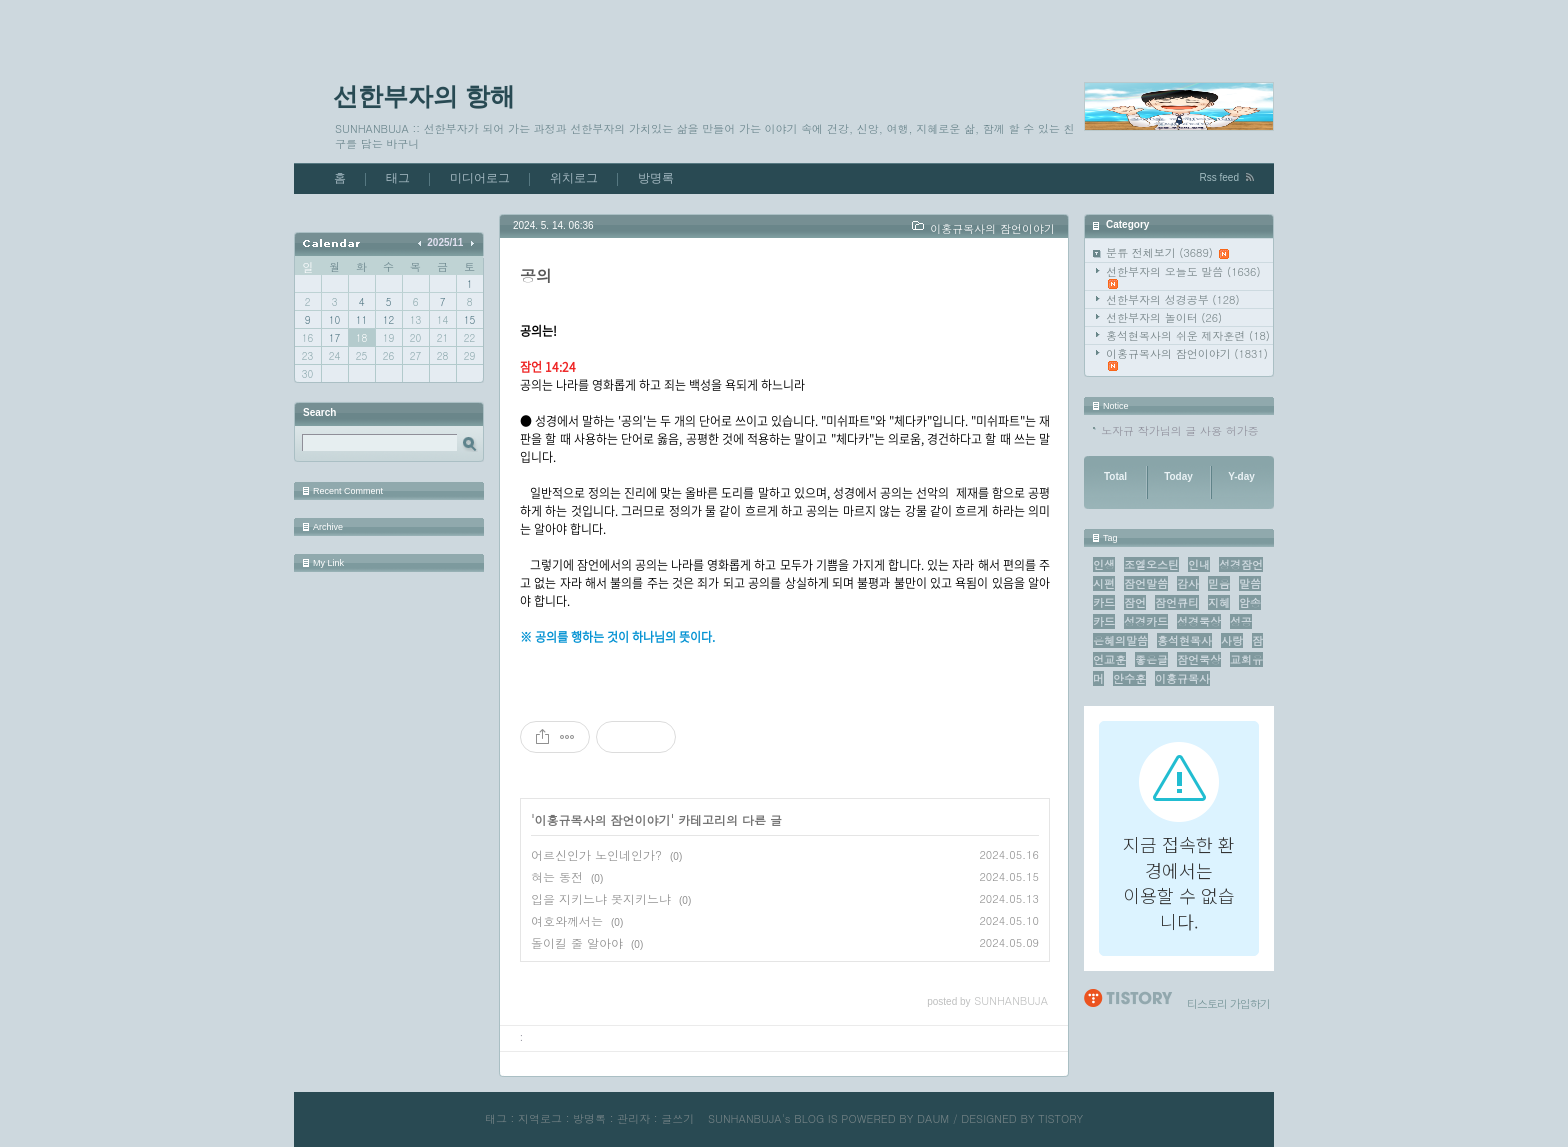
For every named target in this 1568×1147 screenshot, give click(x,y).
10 (334, 320)
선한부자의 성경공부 (1173, 299)
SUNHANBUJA (745, 1118)
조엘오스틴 (1151, 564)
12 (388, 320)
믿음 (1219, 583)
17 (334, 338)
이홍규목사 (1182, 678)
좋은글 (1151, 659)
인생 (1104, 564)
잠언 (1135, 602)
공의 (536, 275)
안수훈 (1129, 678)
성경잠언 (1241, 564)
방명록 (656, 178)
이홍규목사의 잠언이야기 (1187, 358)
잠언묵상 (1199, 659)
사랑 (1232, 640)
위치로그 (574, 178)
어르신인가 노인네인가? (596, 854)
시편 (1104, 583)
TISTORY (1060, 1118)
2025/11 (445, 242)
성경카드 (1146, 621)
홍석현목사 (1184, 640)
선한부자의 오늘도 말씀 (1183, 276)
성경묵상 (1199, 621)
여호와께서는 (567, 920)
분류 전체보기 (1167, 252)
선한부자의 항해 (424, 96)
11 (361, 320)
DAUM (933, 1118)
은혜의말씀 (1120, 640)
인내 (1199, 564)
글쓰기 (677, 1118)
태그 (398, 178)
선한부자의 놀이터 (1164, 317)
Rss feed (1219, 177)
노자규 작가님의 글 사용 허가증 (1180, 430)
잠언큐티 (1177, 602)
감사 (1188, 583)
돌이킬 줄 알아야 (577, 942)
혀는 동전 (557, 876)
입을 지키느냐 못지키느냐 (601, 898)
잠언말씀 (1146, 583)
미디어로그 (480, 178)
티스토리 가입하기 (1228, 1003)
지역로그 (540, 1118)
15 (469, 320)
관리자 (633, 1118)
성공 (1241, 621)
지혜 (1219, 602)
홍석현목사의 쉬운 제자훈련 (1188, 335)
